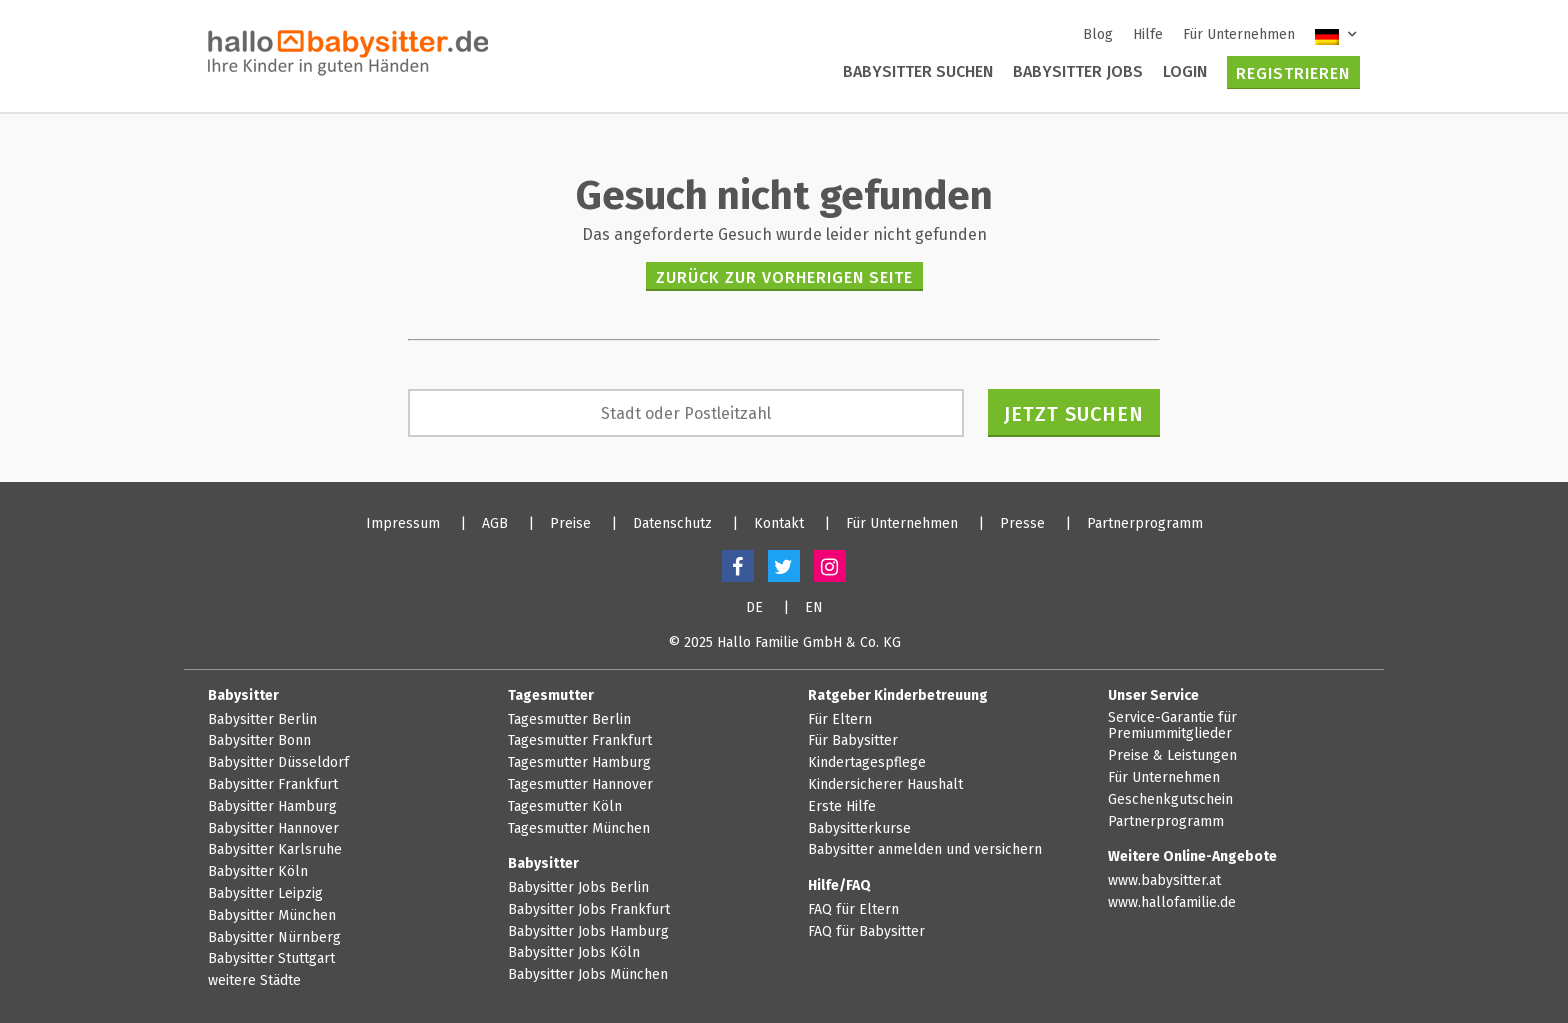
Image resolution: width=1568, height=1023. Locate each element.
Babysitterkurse (859, 829)
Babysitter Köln (258, 872)
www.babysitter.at (1164, 881)
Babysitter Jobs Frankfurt (589, 910)
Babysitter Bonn (259, 741)
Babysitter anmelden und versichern (925, 850)
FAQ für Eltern (853, 910)
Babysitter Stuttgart (271, 959)
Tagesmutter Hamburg (579, 763)
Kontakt (779, 524)
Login (1185, 71)
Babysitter (243, 695)
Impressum (403, 524)
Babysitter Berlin (262, 720)
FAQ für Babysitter (866, 932)
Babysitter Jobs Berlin (578, 888)
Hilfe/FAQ (839, 885)
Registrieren (1293, 73)
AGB (495, 524)
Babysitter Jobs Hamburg (588, 932)
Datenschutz (672, 524)
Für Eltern (840, 720)
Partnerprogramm (1145, 524)
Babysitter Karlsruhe (275, 850)
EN (814, 608)
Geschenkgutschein (1170, 800)
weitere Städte (254, 981)
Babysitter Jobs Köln (574, 953)
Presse (1022, 524)
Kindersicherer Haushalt (885, 785)
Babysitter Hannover (273, 829)
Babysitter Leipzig (265, 894)
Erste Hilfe (842, 807)
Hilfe (1148, 34)
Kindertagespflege (867, 763)
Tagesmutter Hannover (580, 785)
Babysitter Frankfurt (273, 785)
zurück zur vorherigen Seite (784, 277)
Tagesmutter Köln (565, 807)
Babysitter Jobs (1078, 71)
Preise (570, 524)
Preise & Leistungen (1172, 756)
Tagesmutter (551, 695)
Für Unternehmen (1239, 34)
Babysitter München (272, 916)
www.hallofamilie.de (1172, 903)
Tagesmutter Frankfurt (580, 741)
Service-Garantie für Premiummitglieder (1172, 726)
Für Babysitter (853, 741)
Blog (1098, 34)
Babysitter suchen (918, 71)
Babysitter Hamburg (272, 807)
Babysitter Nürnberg (274, 938)
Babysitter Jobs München (588, 975)
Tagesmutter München (579, 829)
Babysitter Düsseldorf (278, 763)
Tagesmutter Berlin (569, 720)
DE (754, 608)
